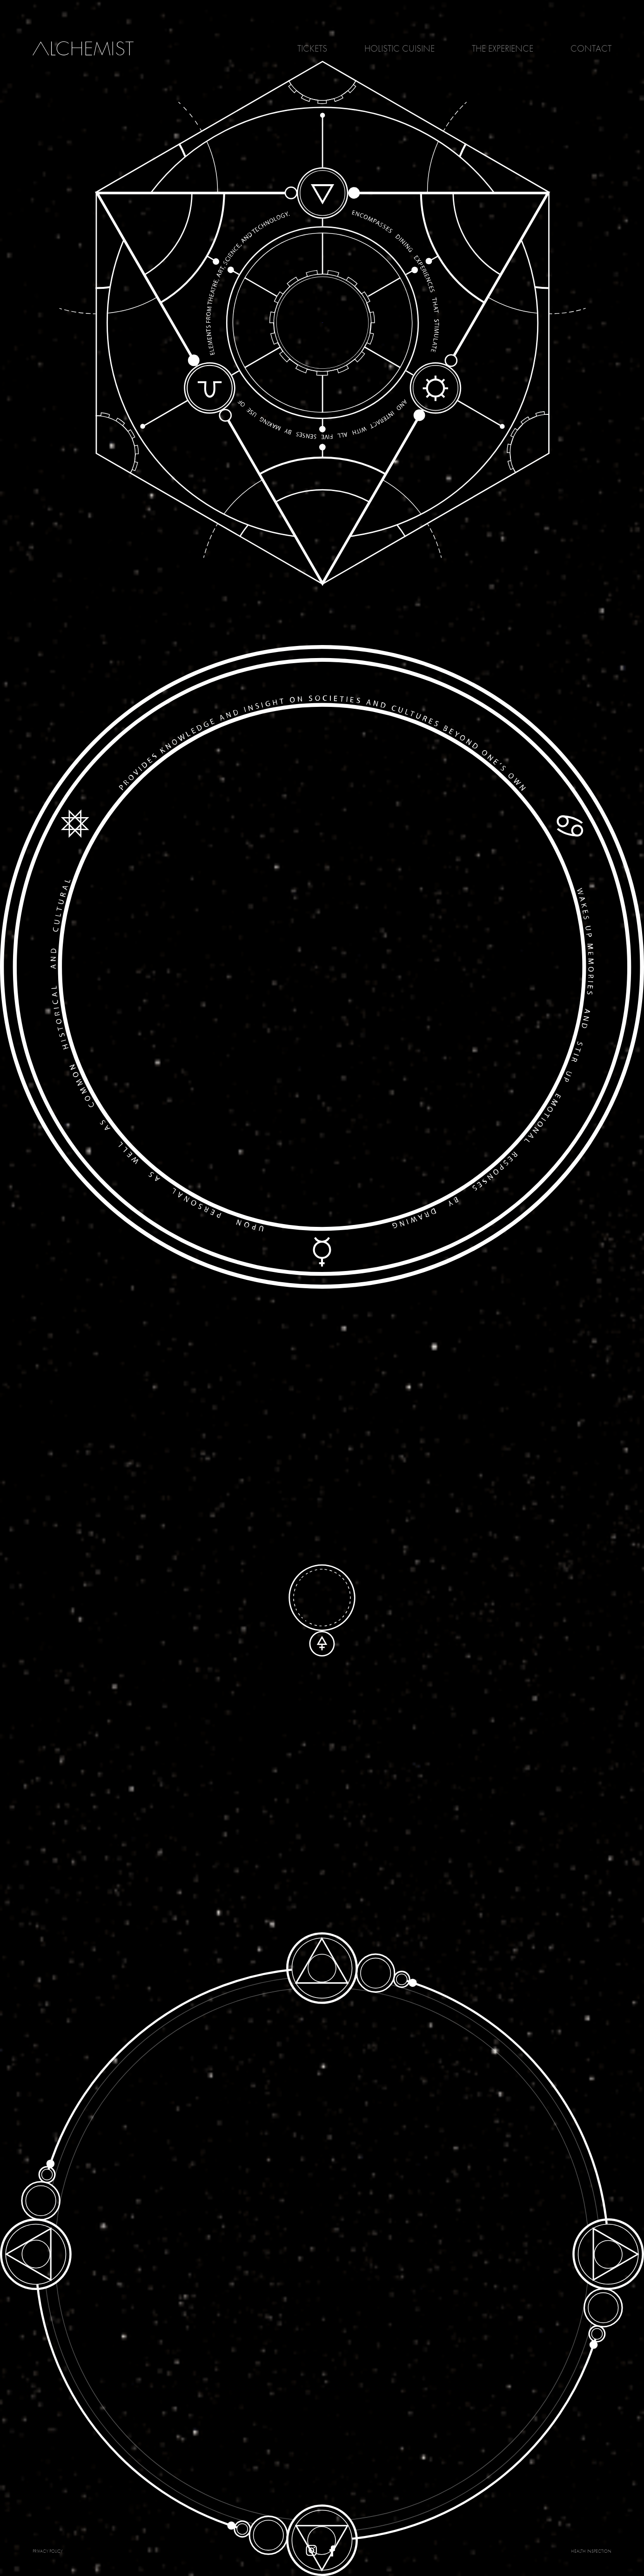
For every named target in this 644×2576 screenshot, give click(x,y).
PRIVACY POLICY (48, 2551)
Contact (590, 48)
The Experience (502, 48)
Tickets (312, 48)
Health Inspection (591, 2551)
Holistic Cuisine (399, 48)
